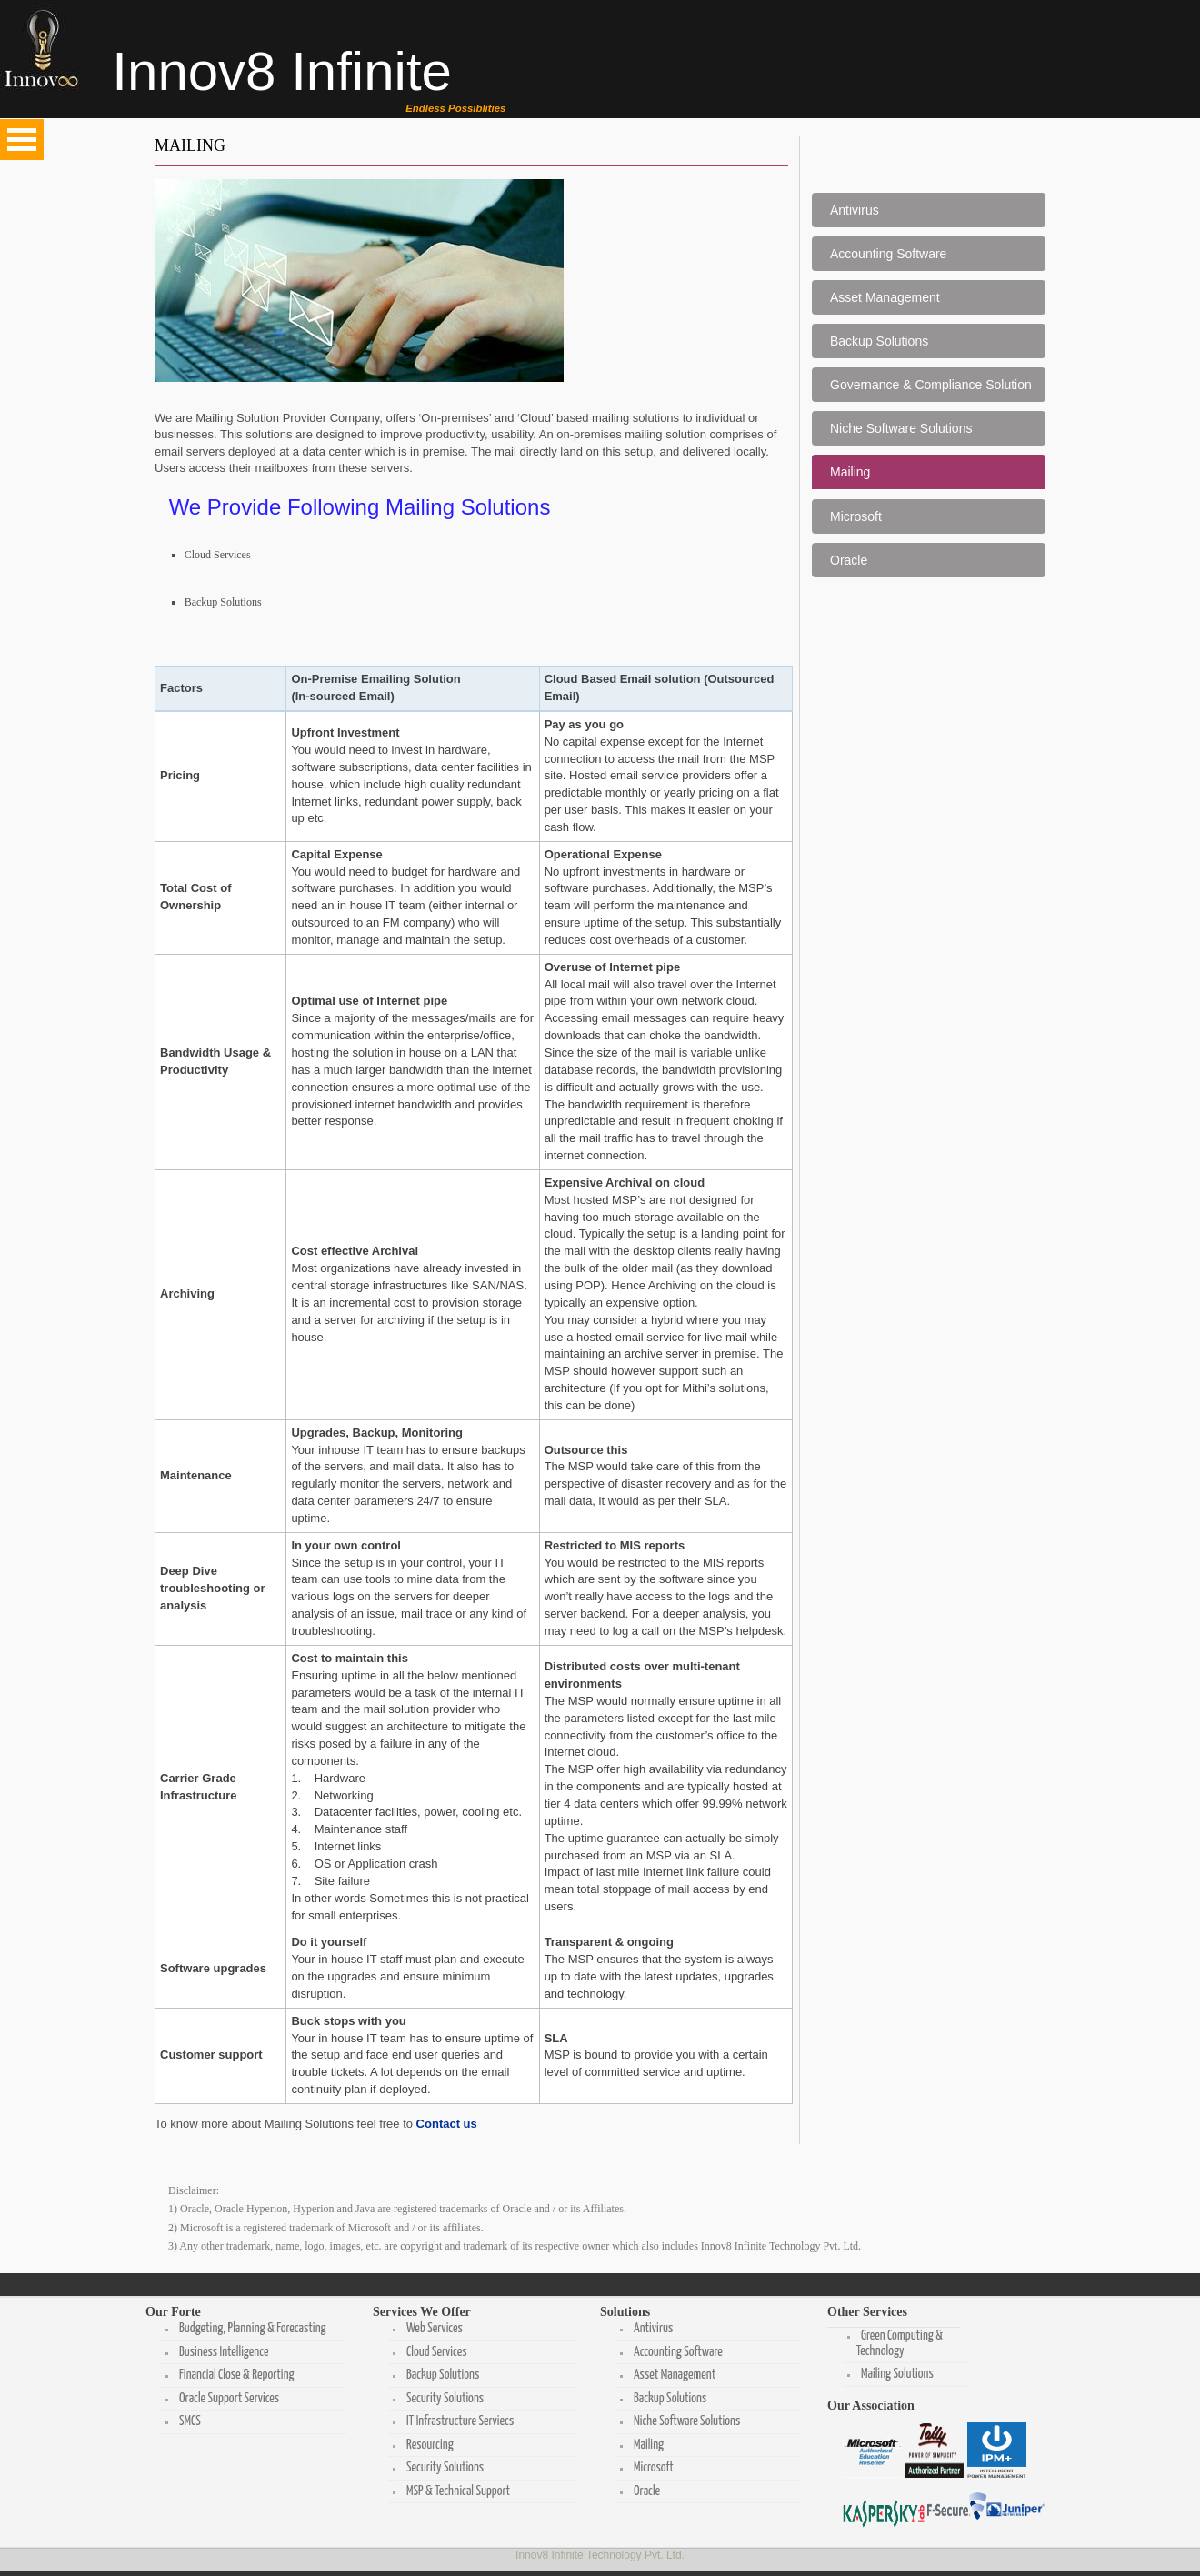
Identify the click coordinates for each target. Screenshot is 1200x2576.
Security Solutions (442, 2398)
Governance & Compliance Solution (931, 384)
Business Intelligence (220, 2352)
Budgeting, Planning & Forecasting (250, 2328)
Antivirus (854, 210)
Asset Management (885, 297)
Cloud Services (218, 554)
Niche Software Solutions (901, 428)
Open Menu (22, 139)
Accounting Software (888, 253)
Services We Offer (422, 2312)
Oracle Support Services (226, 2398)
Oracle (848, 560)
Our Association (871, 2405)
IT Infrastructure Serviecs (457, 2421)
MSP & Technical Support (455, 2491)
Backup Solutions (223, 602)
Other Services (867, 2312)
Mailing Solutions (894, 2374)
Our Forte (173, 2312)
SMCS (187, 2421)
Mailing (850, 472)
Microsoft (856, 516)
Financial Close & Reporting (234, 2375)
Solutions (625, 2312)
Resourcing (427, 2445)
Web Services (432, 2328)
